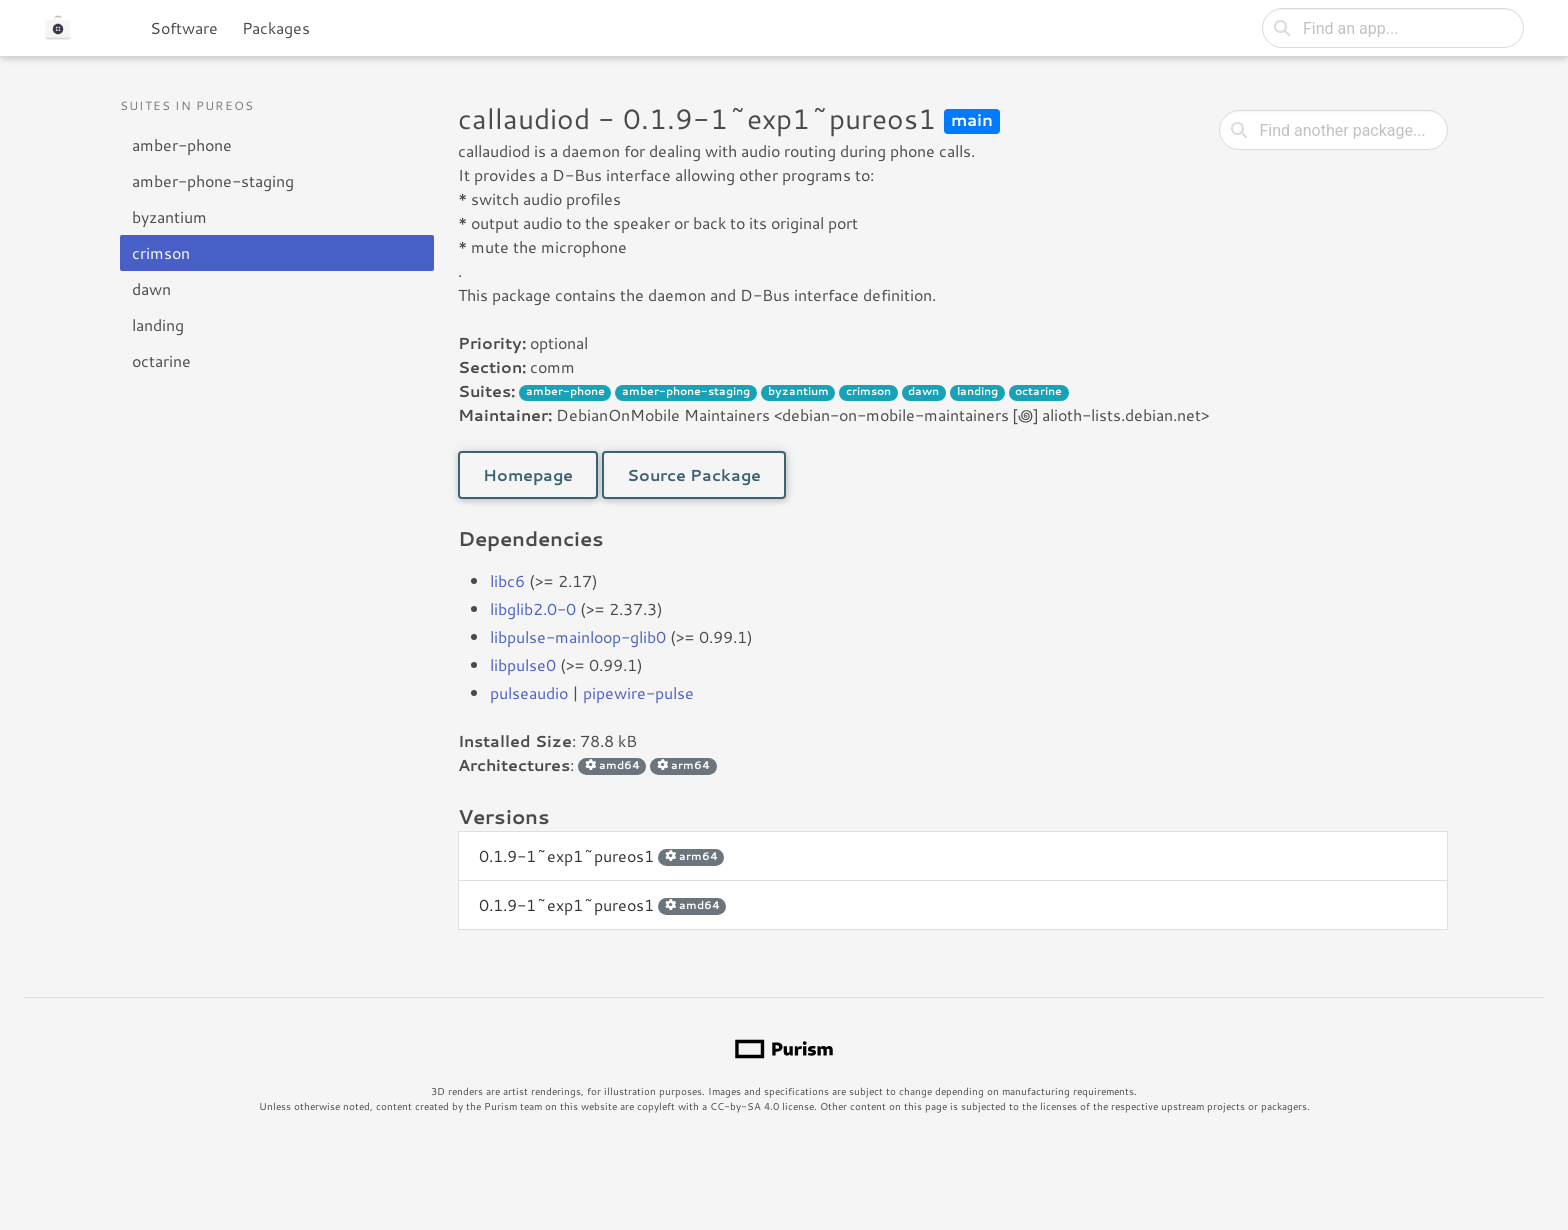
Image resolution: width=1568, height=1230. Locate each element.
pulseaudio (529, 692)
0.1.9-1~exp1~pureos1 (601, 855)
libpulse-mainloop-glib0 (578, 636)
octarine (161, 360)
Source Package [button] (694, 474)
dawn (151, 288)
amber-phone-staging (213, 180)
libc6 (507, 580)
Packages (276, 27)
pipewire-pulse (638, 692)
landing (158, 324)
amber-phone (182, 144)
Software (184, 27)
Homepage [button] (528, 474)
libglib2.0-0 (533, 608)
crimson (161, 252)
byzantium (169, 216)
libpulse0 (523, 664)
